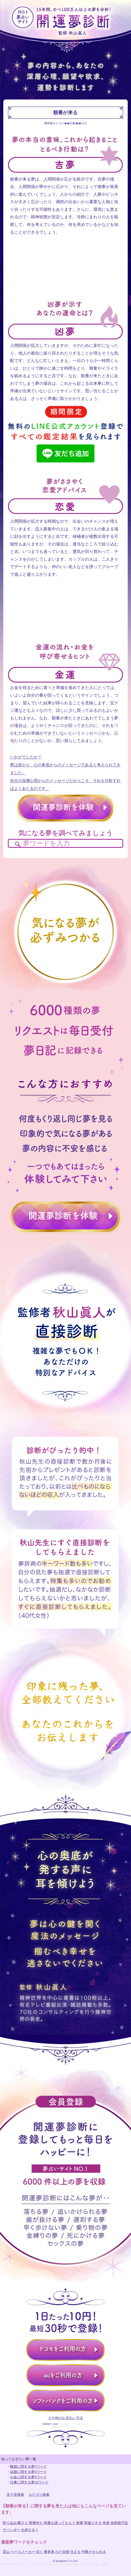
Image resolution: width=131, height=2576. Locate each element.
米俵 (106, 2523)
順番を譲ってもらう (59, 2523)
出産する (28, 2530)
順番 (79, 2523)
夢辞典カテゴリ (54, 123)
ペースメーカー (23, 2552)
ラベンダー (11, 2530)
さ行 (84, 123)
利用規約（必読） (51, 2424)
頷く (39, 2552)
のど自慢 (62, 2552)
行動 (73, 123)
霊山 (6, 2552)
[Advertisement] (65, 271)
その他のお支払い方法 (65, 2418)
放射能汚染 (119, 2523)
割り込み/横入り (15, 2523)
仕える (75, 2552)
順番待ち (36, 2523)
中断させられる (93, 2552)
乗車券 (49, 2552)
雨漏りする (93, 2523)
